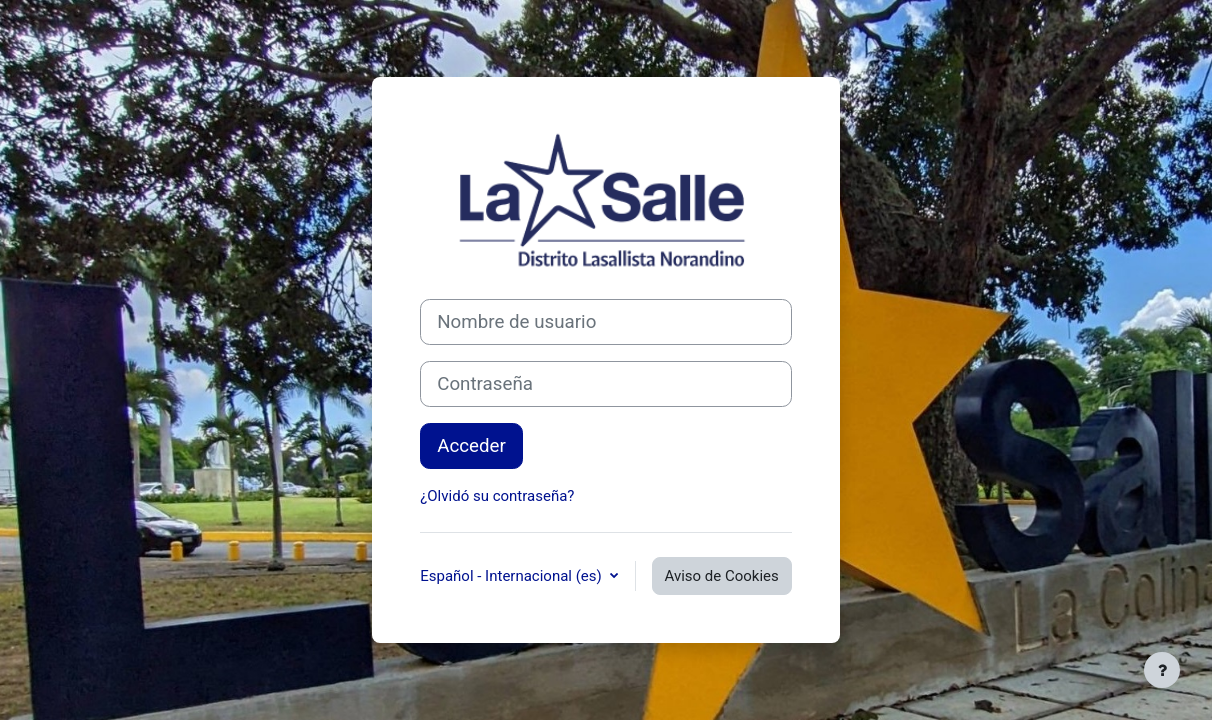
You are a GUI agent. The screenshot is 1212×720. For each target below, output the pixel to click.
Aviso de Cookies (722, 576)
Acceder (471, 446)
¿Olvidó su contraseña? (497, 496)
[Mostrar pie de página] (1162, 670)
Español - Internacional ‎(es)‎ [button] (512, 576)
